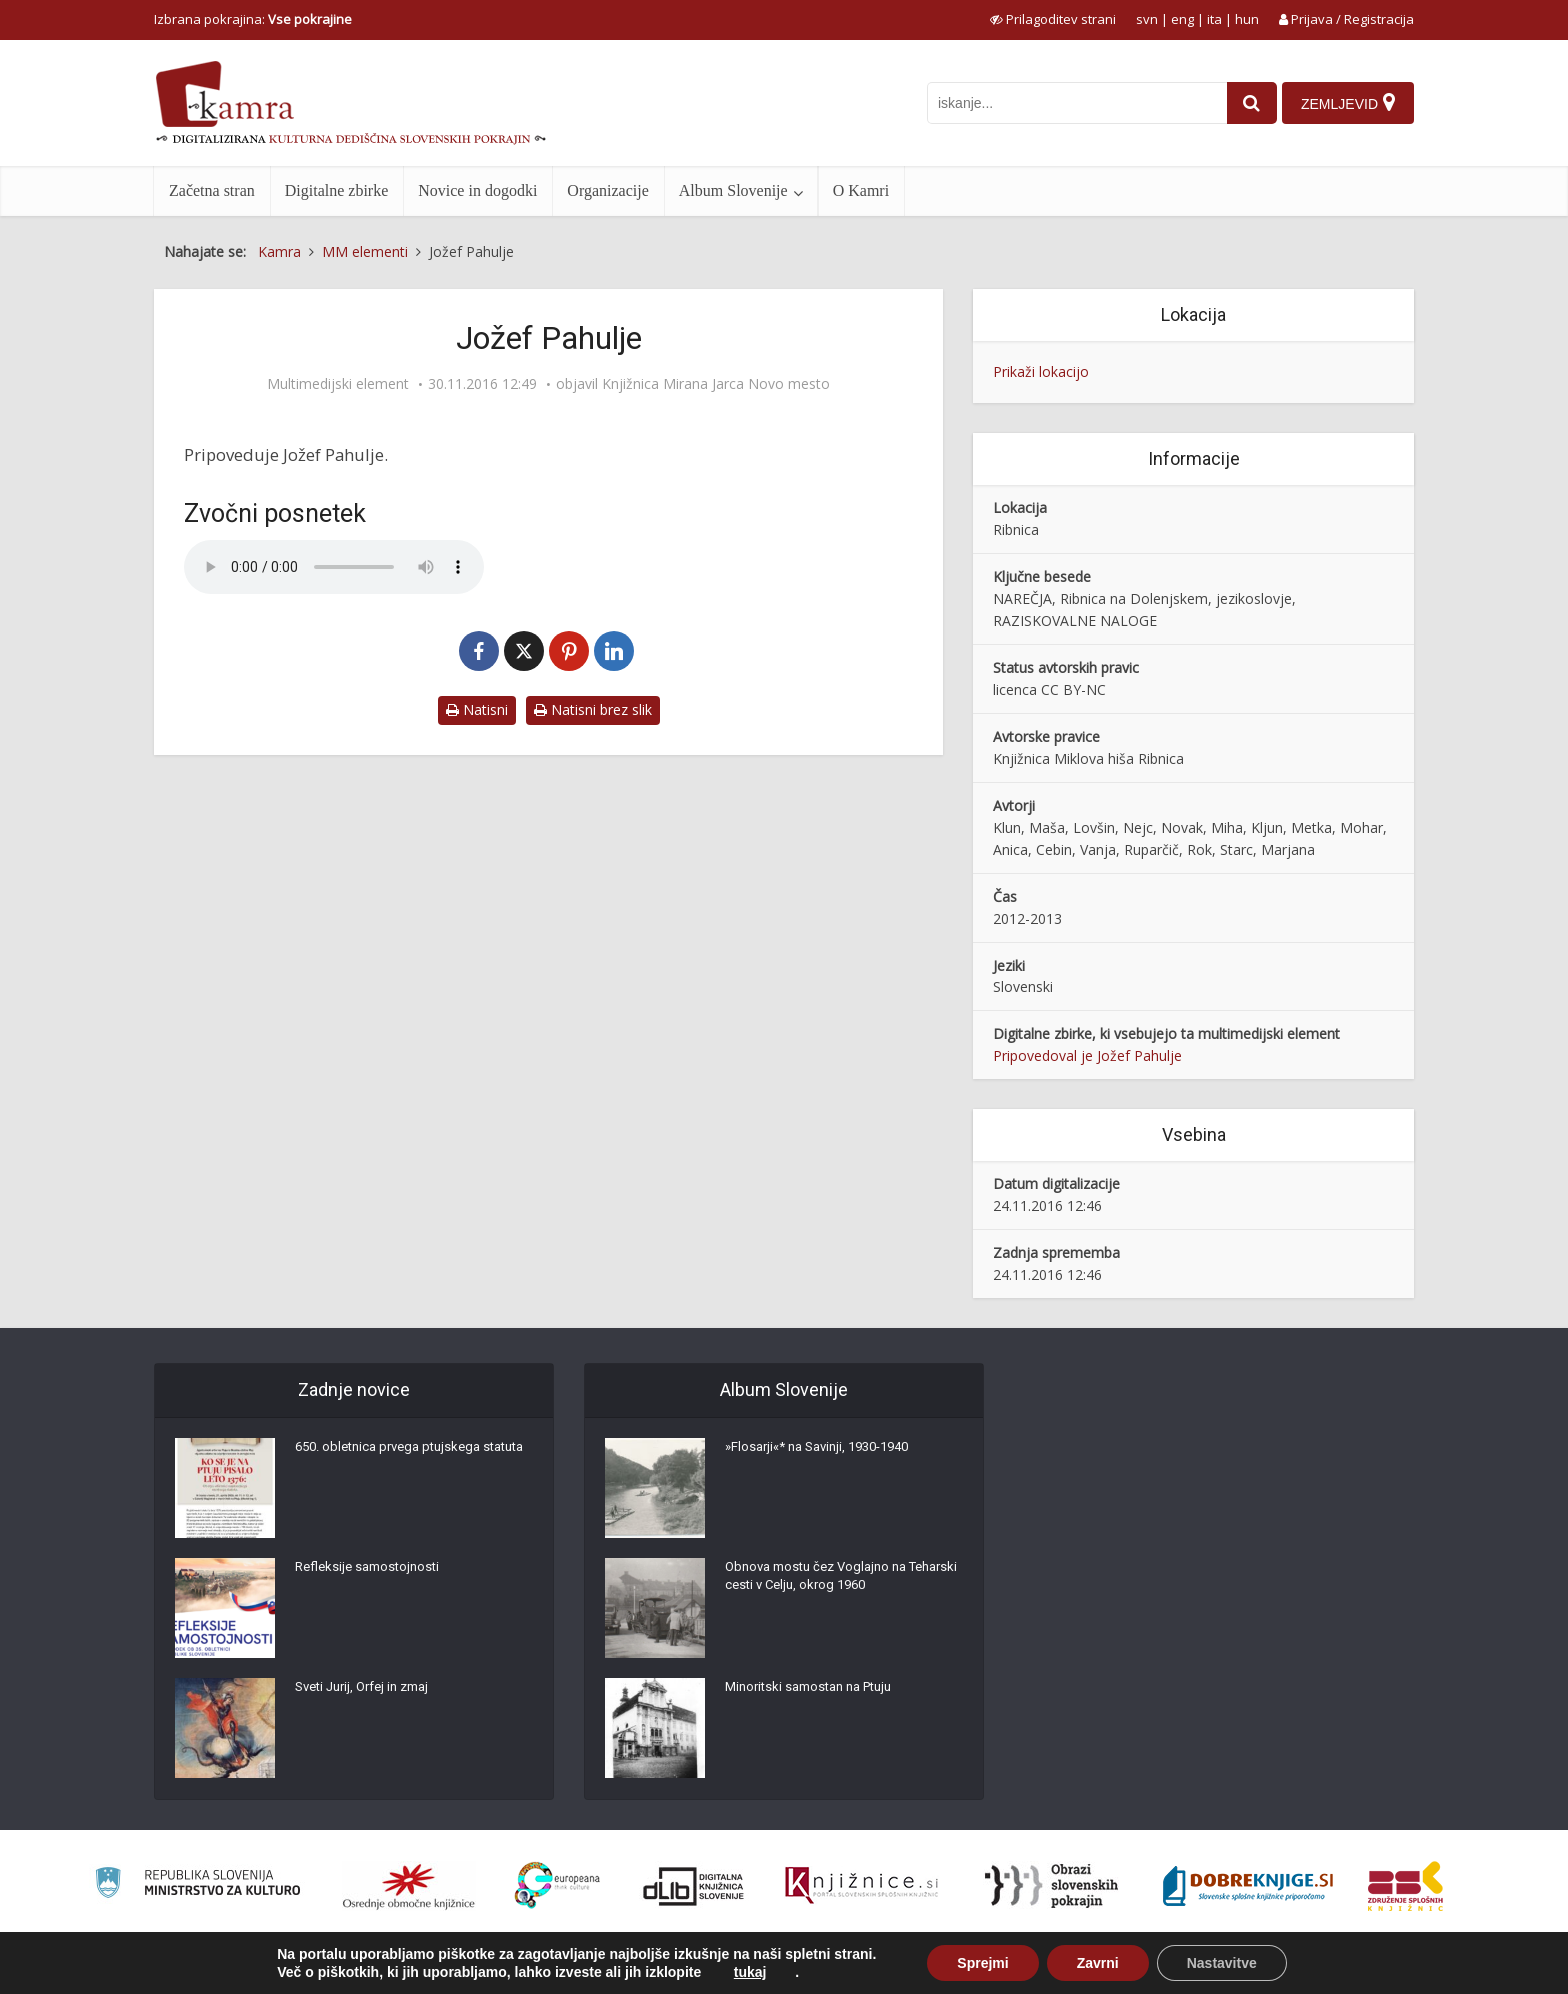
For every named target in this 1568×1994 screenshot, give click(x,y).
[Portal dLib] (694, 1886)
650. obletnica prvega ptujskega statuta (395, 1463)
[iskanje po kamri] (1070, 103)
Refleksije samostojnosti (372, 1573)
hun (1247, 19)
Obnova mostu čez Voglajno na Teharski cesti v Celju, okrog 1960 (829, 1583)
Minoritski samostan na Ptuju (816, 1693)
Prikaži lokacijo (1041, 371)
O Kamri (861, 190)
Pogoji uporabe (1133, 1967)
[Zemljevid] (1347, 103)
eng (1182, 19)
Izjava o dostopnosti (1251, 1967)
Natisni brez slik (593, 709)
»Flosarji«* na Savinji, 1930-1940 (826, 1453)
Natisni (477, 709)
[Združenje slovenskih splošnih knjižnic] (861, 1886)
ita (1214, 19)
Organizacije (607, 190)
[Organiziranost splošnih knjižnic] (409, 1886)
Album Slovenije (733, 190)
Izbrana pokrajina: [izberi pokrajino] (253, 19)
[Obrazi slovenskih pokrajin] (1051, 1886)
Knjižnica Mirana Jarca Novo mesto (716, 384)
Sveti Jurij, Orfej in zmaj (369, 1693)
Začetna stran (212, 190)
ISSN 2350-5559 (1368, 1967)
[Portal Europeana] (557, 1885)
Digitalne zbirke (337, 190)
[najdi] (1245, 103)
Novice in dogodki (477, 190)
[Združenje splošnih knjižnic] (1405, 1886)
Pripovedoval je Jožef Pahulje (1087, 1055)
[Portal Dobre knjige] (1248, 1886)
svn (1147, 19)
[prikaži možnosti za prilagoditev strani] (1053, 19)
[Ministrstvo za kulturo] (197, 1885)
